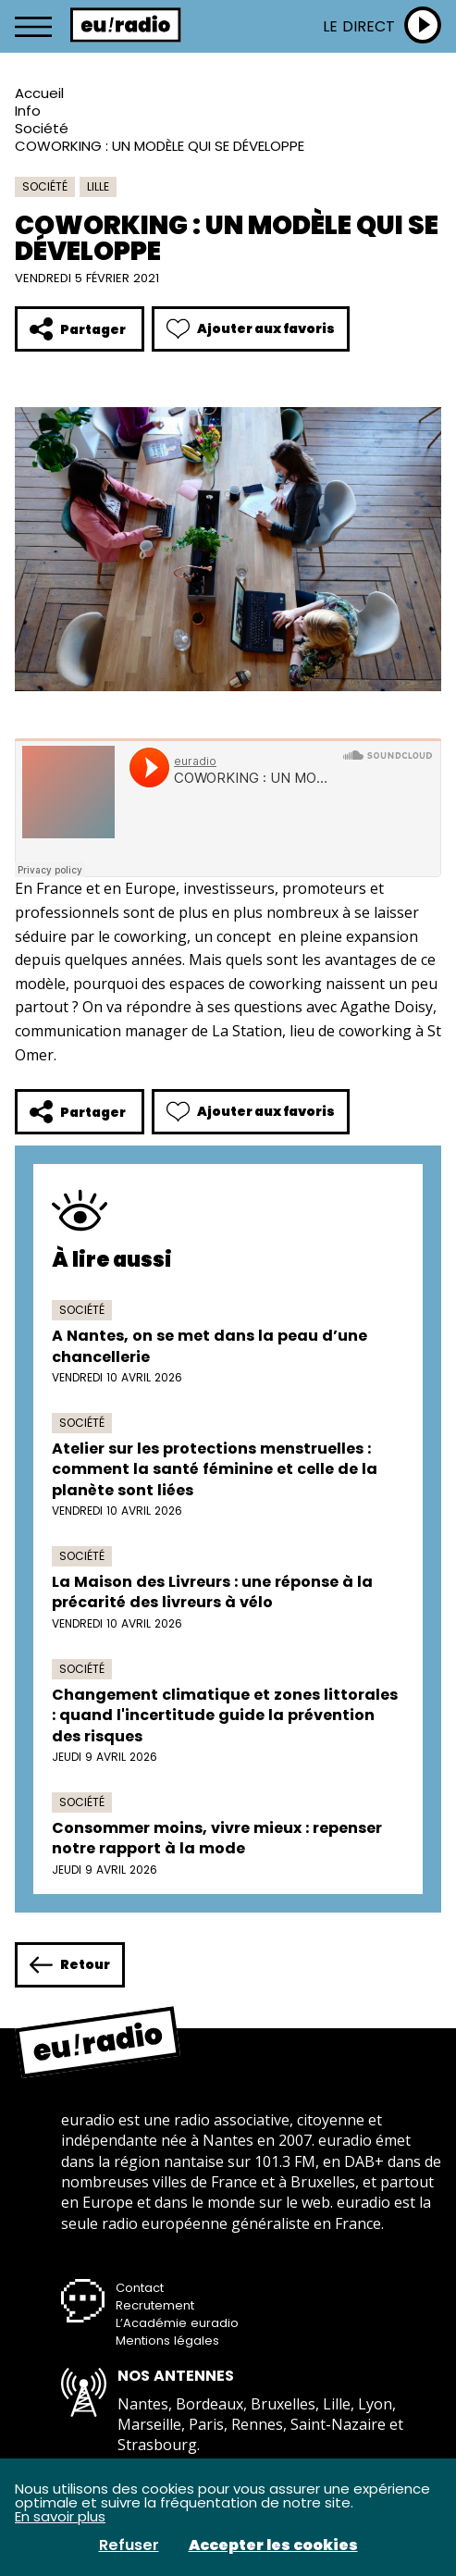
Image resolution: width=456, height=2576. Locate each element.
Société (41, 128)
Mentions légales (167, 2340)
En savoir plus (60, 2516)
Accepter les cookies (273, 2545)
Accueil (39, 93)
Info (28, 110)
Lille (98, 186)
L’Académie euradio (177, 2323)
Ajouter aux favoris (250, 329)
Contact (140, 2288)
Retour (70, 1964)
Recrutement (155, 2305)
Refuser (129, 2545)
